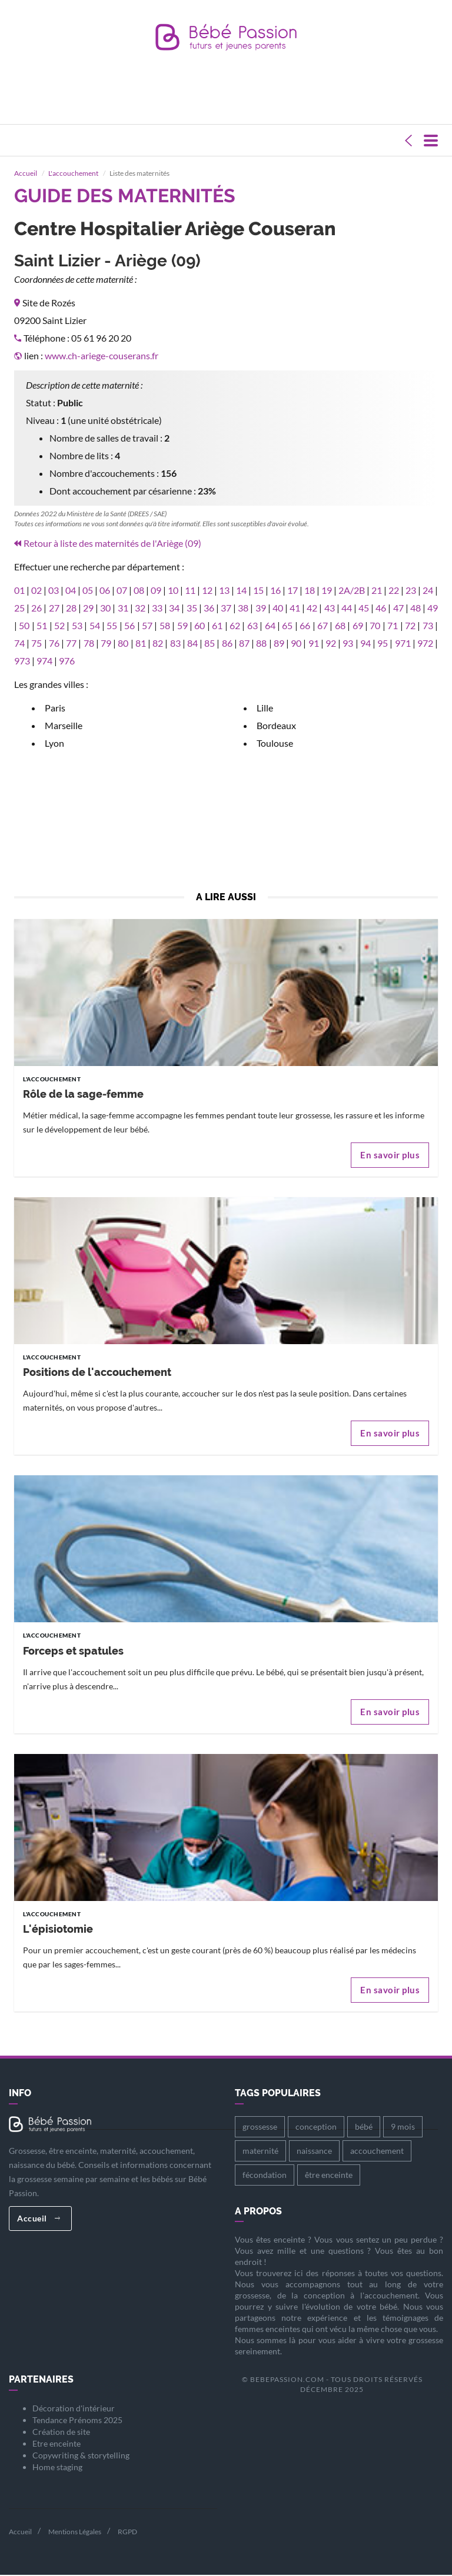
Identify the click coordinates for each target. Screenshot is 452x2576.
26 (36, 608)
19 (326, 590)
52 (59, 626)
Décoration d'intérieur (73, 2409)
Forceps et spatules (73, 1651)
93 (348, 643)
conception (316, 2127)
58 (164, 626)
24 (428, 590)
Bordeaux (276, 725)
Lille (265, 708)
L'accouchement (73, 174)
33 (157, 608)
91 (313, 643)
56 (129, 626)
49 (432, 608)
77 (71, 643)
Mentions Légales (74, 2532)
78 (89, 643)
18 (309, 590)
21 (376, 590)
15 (258, 590)
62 (235, 626)
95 (382, 643)
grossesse (259, 2127)
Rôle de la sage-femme (83, 1095)
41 (295, 608)
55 (112, 626)
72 (410, 626)
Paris (55, 708)
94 (365, 643)
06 (104, 590)
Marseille (63, 725)
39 (260, 608)
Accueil (25, 174)
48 (415, 608)
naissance (314, 2151)
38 (243, 608)
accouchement (377, 2151)
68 (340, 626)
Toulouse (275, 743)
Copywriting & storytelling (80, 2456)
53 (77, 626)
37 (226, 608)
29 (88, 608)
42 (312, 608)
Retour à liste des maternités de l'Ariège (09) (112, 543)
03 (53, 590)
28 (71, 608)
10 (173, 590)
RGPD (127, 2532)
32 (140, 608)
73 (428, 626)
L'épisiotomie (58, 1930)
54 (94, 626)
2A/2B (351, 590)
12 (207, 590)
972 (425, 643)
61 (217, 626)
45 (363, 608)
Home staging (57, 2468)
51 (41, 626)
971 (403, 643)
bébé (364, 2127)
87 (244, 643)
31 (123, 608)
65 (287, 626)
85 (209, 643)
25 (19, 608)
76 (54, 643)
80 (123, 643)
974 (44, 661)
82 (157, 643)
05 (87, 590)
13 (224, 590)
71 (392, 626)
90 (296, 643)
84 (192, 643)
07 (122, 590)
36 (209, 608)
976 (67, 661)
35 (192, 608)
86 (227, 643)
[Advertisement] (228, 97)
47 (398, 608)
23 (411, 590)
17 (292, 590)
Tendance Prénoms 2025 (77, 2420)
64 (270, 626)
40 (277, 608)
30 (105, 608)
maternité (260, 2151)
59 (182, 626)
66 (305, 626)
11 (190, 590)
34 (174, 608)
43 (329, 608)
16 (275, 590)
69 (358, 626)
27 (54, 608)
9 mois (403, 2127)
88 (261, 643)
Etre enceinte (56, 2444)
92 (330, 643)
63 (252, 626)
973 (22, 661)
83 (175, 643)
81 (140, 643)
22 (393, 590)
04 (70, 590)
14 (241, 590)
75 (36, 643)
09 (156, 590)
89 (279, 643)
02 (36, 590)
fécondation (264, 2175)
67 (322, 626)
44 (346, 608)
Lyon (54, 743)
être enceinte (329, 2175)
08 (139, 590)
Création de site (61, 2432)
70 (375, 626)
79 (106, 643)
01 (19, 590)
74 (19, 643)
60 (199, 626)
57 (147, 626)
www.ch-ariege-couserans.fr (101, 356)
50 (24, 626)
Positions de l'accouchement (97, 1373)
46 (380, 608)
